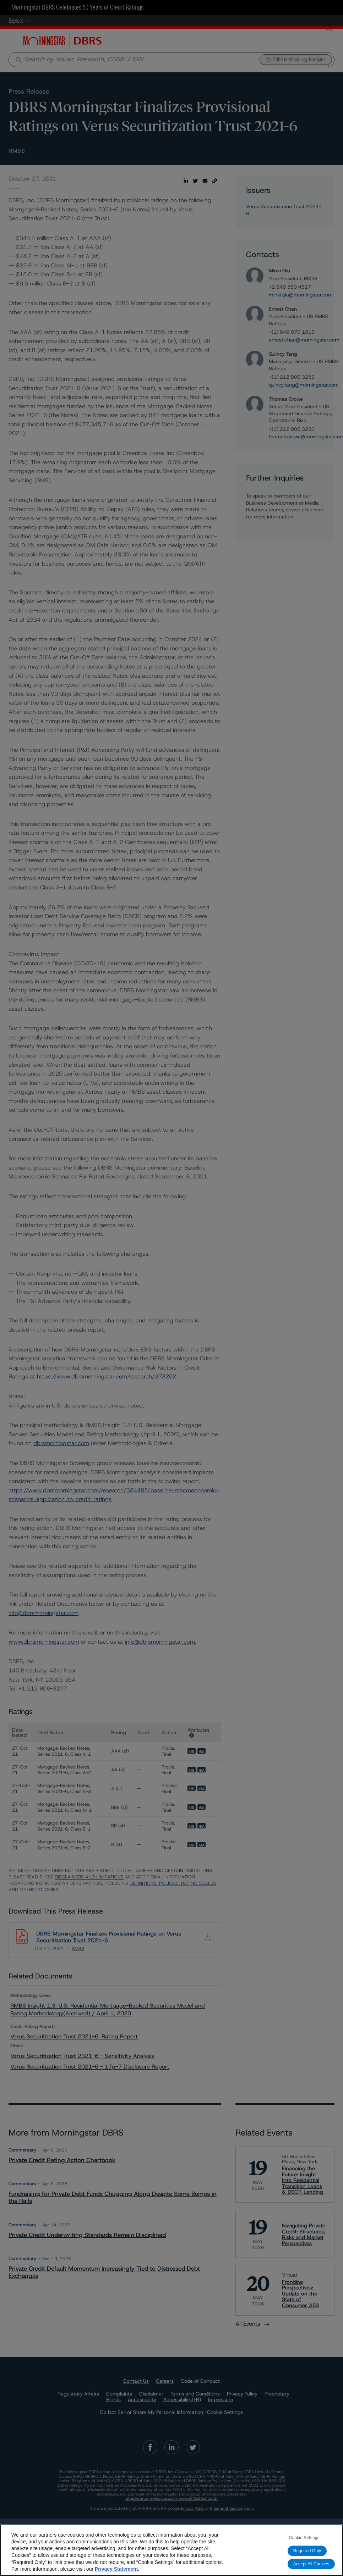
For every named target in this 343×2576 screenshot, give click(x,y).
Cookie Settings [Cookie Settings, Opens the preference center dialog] (304, 2537)
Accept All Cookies (311, 2563)
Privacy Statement (116, 2569)
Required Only (307, 2550)
